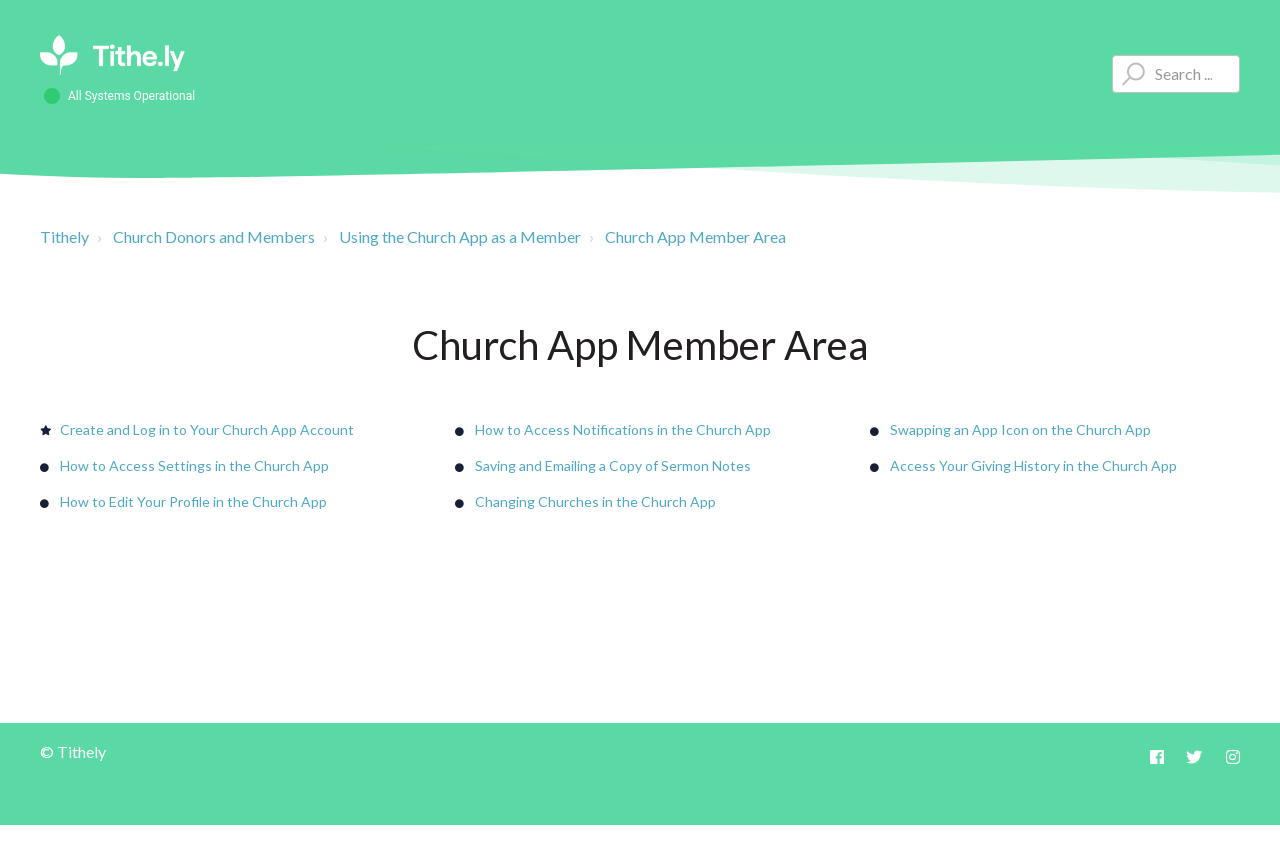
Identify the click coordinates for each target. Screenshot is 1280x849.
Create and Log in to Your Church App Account (207, 429)
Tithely (64, 236)
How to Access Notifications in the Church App (623, 429)
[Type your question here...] (1176, 74)
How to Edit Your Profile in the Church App (193, 501)
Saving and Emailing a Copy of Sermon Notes (613, 465)
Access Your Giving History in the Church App (1033, 465)
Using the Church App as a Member (460, 236)
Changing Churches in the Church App (595, 501)
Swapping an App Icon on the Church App (1020, 429)
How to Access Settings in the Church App (194, 465)
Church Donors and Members (214, 236)
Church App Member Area (695, 236)
